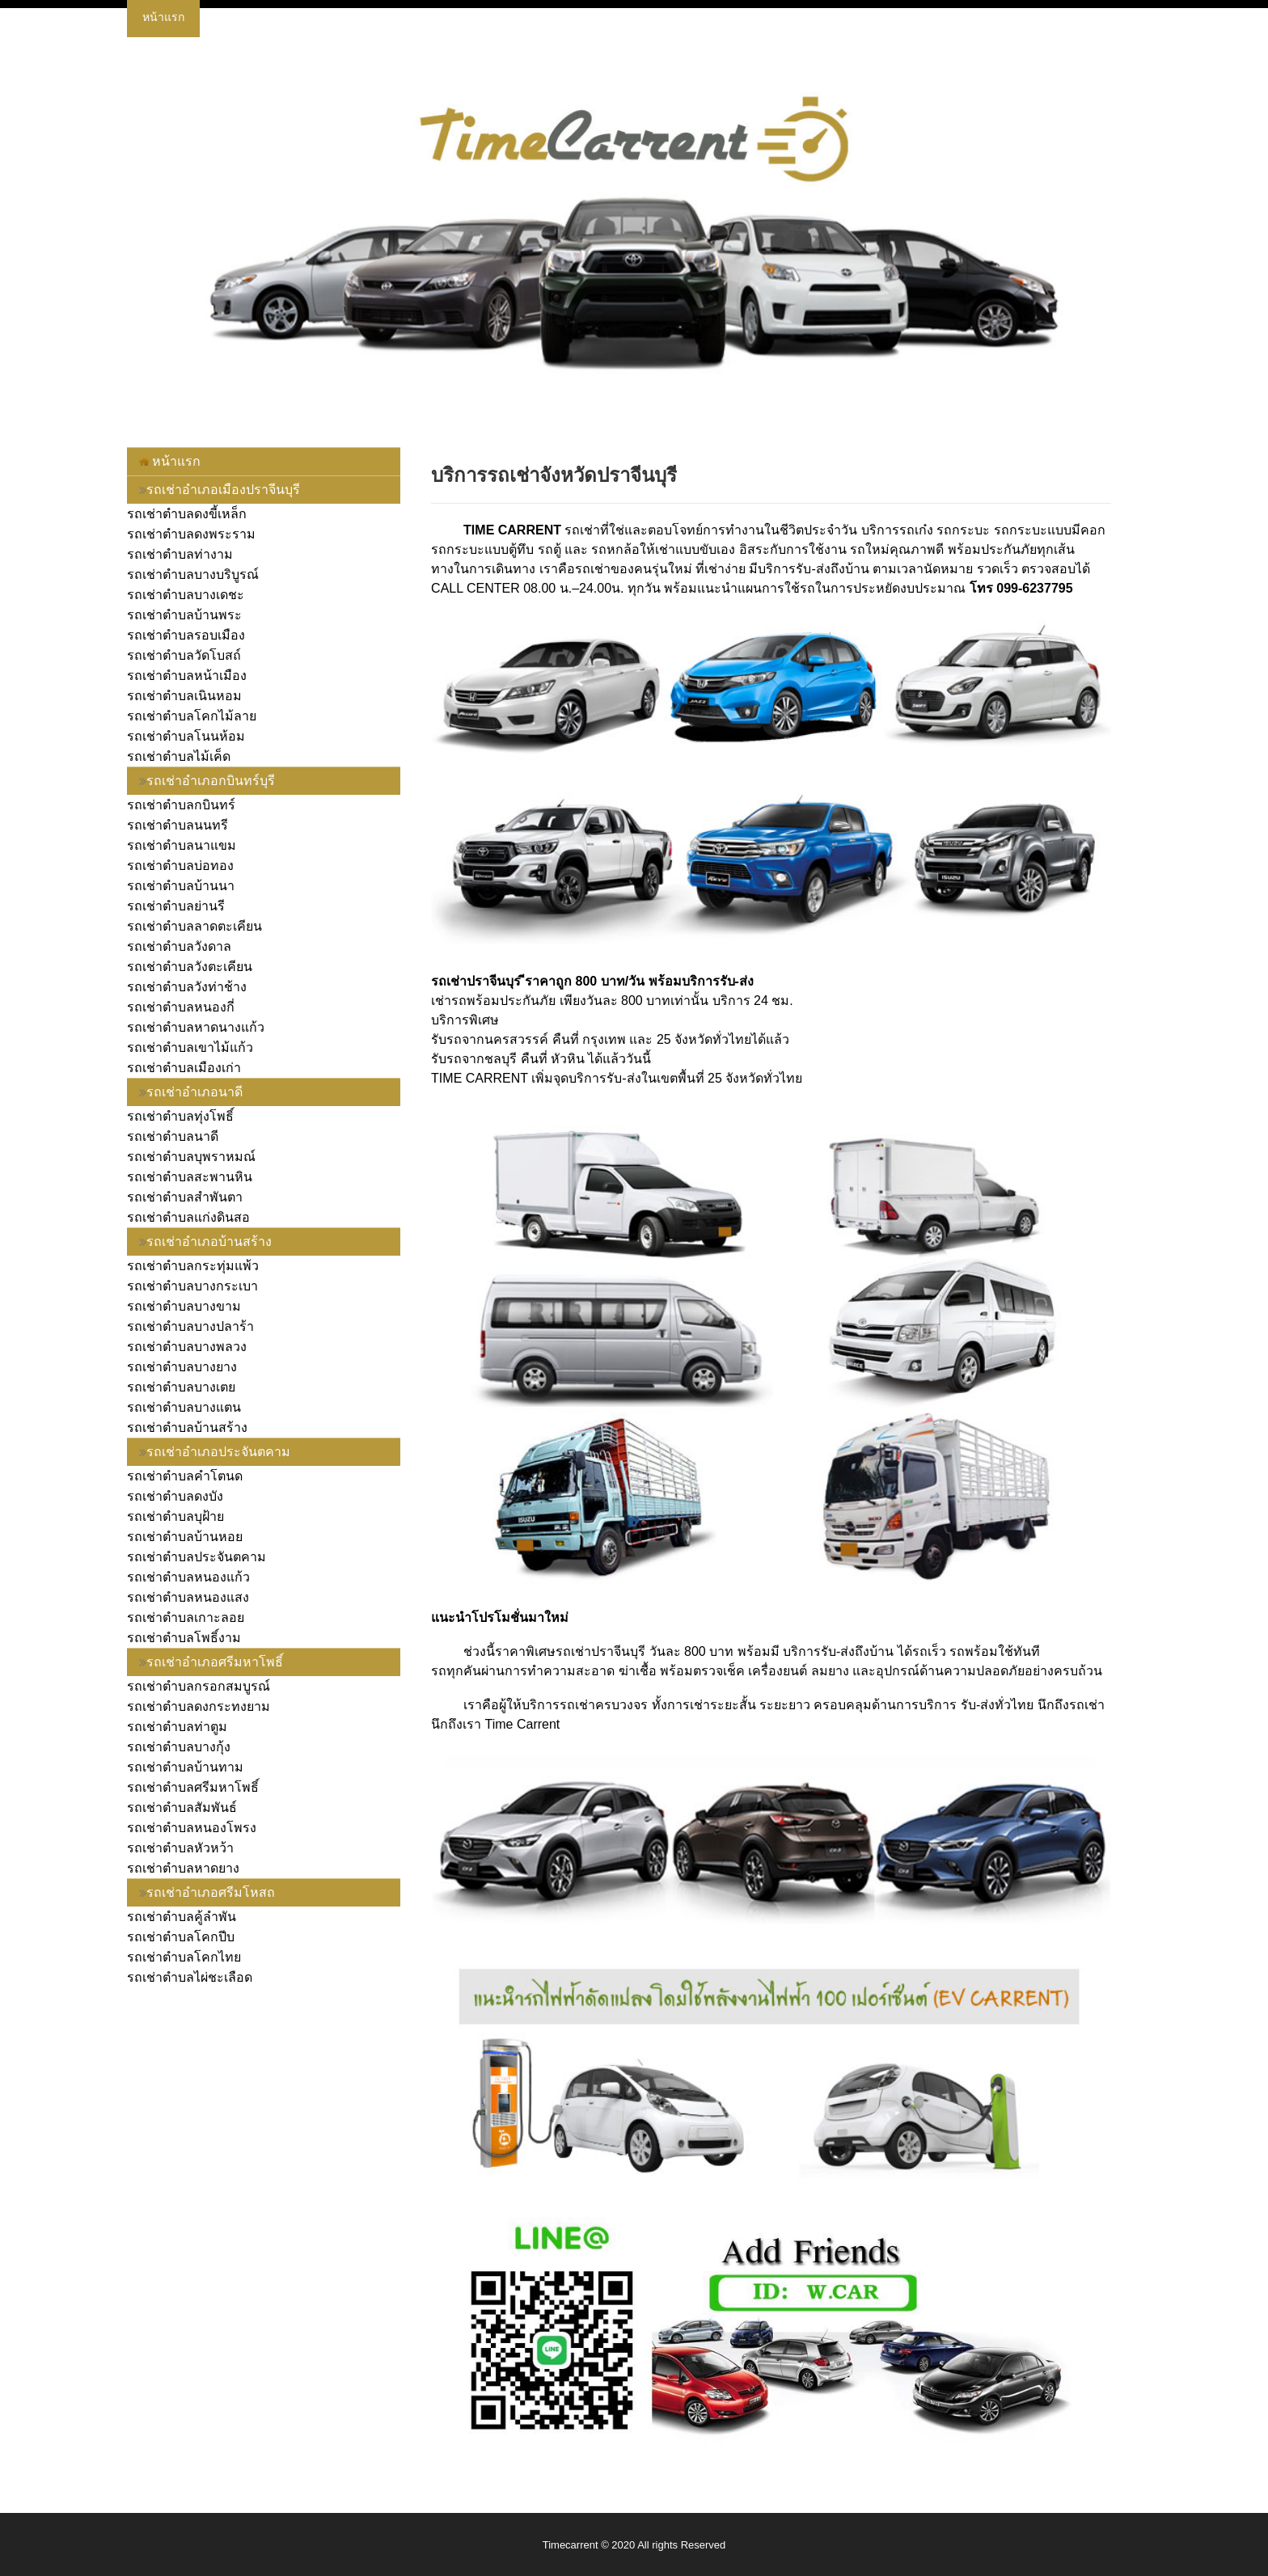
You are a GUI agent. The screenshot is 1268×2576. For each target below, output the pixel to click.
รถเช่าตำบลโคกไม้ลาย (191, 716)
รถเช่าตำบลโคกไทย (184, 1957)
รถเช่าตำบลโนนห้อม (186, 736)
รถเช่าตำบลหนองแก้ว (188, 1577)
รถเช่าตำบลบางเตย (181, 1387)
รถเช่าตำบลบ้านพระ (184, 615)
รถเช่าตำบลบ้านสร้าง (187, 1427)
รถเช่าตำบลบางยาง (182, 1367)
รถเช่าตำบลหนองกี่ (181, 1007)
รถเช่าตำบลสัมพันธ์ (182, 1807)
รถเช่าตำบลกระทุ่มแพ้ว (193, 1266)
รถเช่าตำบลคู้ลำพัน (181, 1917)
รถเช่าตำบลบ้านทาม (185, 1767)
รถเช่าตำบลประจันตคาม (196, 1557)
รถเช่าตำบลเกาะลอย (185, 1617)
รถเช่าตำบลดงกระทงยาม (198, 1706)
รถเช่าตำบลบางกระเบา (192, 1286)
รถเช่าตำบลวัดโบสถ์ (184, 655)
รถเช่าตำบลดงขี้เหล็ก (187, 514)
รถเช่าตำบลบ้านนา (181, 886)
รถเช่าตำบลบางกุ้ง (178, 1747)
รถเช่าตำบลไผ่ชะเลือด (189, 1977)
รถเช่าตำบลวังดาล (179, 946)
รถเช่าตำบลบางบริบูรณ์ (193, 574)
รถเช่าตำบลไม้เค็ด (178, 756)
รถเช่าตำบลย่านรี (176, 906)
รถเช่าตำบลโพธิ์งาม (184, 1638)
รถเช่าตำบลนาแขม (181, 845)
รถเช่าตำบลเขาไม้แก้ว (190, 1047)
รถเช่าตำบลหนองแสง (188, 1597)
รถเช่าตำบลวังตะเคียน (189, 966)
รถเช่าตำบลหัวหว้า (180, 1848)
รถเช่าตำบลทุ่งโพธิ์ (180, 1116)
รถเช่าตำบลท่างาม (180, 554)
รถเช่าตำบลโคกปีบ (181, 1937)
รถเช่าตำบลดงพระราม (191, 534)
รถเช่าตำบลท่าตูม (177, 1727)
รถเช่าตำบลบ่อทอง (180, 865)
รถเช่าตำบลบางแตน (184, 1407)
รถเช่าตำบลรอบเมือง (186, 635)
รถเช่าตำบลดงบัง (175, 1496)
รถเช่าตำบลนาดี (172, 1136)
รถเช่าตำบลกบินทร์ (181, 805)
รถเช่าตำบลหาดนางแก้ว (195, 1027)
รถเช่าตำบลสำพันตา (185, 1197)
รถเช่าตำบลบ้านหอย (185, 1536)
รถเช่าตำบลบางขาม (184, 1306)
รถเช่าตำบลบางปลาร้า (190, 1326)
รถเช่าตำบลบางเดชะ (185, 595)
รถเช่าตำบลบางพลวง (187, 1346)
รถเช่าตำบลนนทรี (177, 825)
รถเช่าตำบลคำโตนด (185, 1476)
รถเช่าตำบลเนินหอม (184, 696)
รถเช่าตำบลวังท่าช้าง (187, 987)
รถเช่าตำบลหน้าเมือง (187, 675)
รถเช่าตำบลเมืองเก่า (184, 1068)
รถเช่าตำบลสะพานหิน (189, 1177)
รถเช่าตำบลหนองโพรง (191, 1828)
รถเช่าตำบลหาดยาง (183, 1868)
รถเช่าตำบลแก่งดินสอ (188, 1217)
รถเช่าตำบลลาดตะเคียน (194, 926)
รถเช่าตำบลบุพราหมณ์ (191, 1156)
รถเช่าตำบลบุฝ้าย (175, 1516)
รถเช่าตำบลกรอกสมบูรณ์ (198, 1686)
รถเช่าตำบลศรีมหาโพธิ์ (193, 1787)
